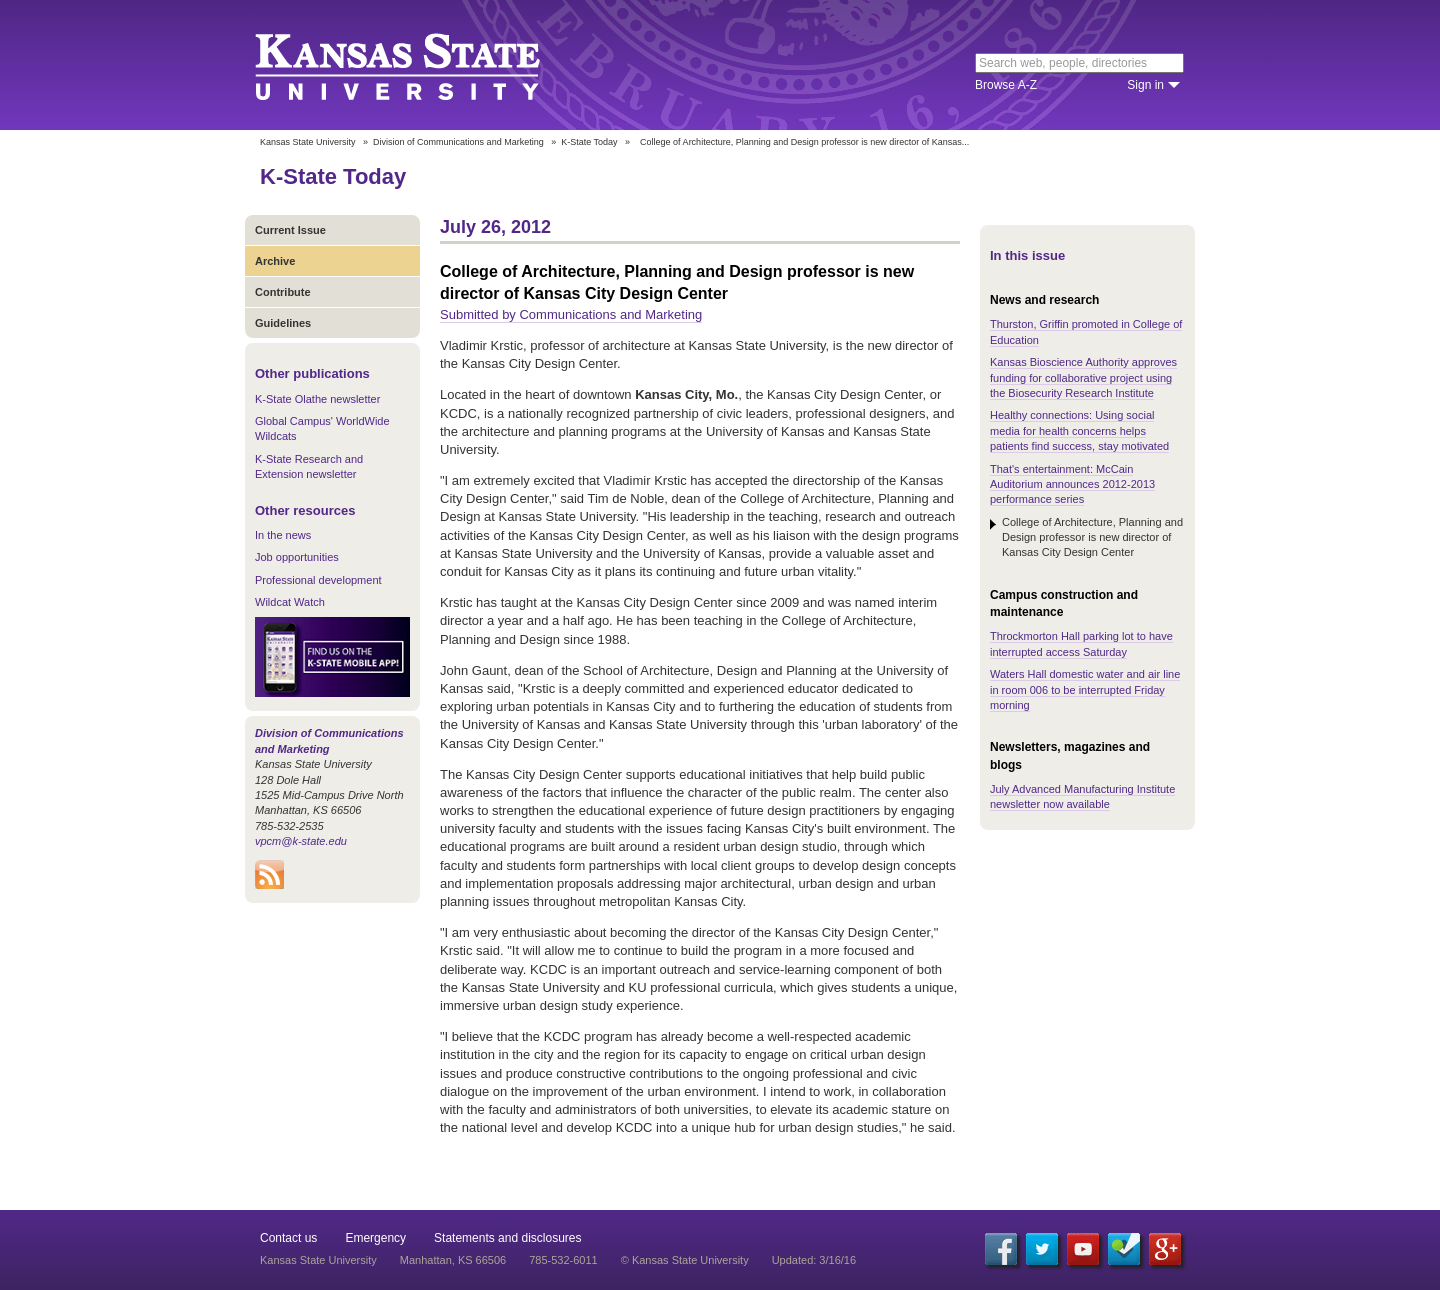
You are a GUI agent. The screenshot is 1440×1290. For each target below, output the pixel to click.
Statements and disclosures (507, 1238)
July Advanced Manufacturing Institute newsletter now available (1082, 796)
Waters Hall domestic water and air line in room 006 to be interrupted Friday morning (1085, 689)
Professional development (318, 580)
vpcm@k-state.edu (301, 841)
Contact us (288, 1238)
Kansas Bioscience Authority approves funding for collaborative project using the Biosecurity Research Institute (1083, 377)
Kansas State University (422, 65)
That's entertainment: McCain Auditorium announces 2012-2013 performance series (1072, 484)
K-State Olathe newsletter (317, 399)
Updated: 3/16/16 (814, 1260)
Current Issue (290, 230)
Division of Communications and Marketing (458, 142)
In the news (283, 535)
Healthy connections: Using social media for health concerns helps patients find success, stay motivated (1079, 430)
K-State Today (589, 142)
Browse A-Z (1006, 85)
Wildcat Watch (290, 602)
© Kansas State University (685, 1260)
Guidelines (283, 323)
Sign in (1145, 85)
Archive (275, 261)
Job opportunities (297, 557)
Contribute (283, 292)
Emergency (375, 1238)
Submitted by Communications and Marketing (571, 314)
